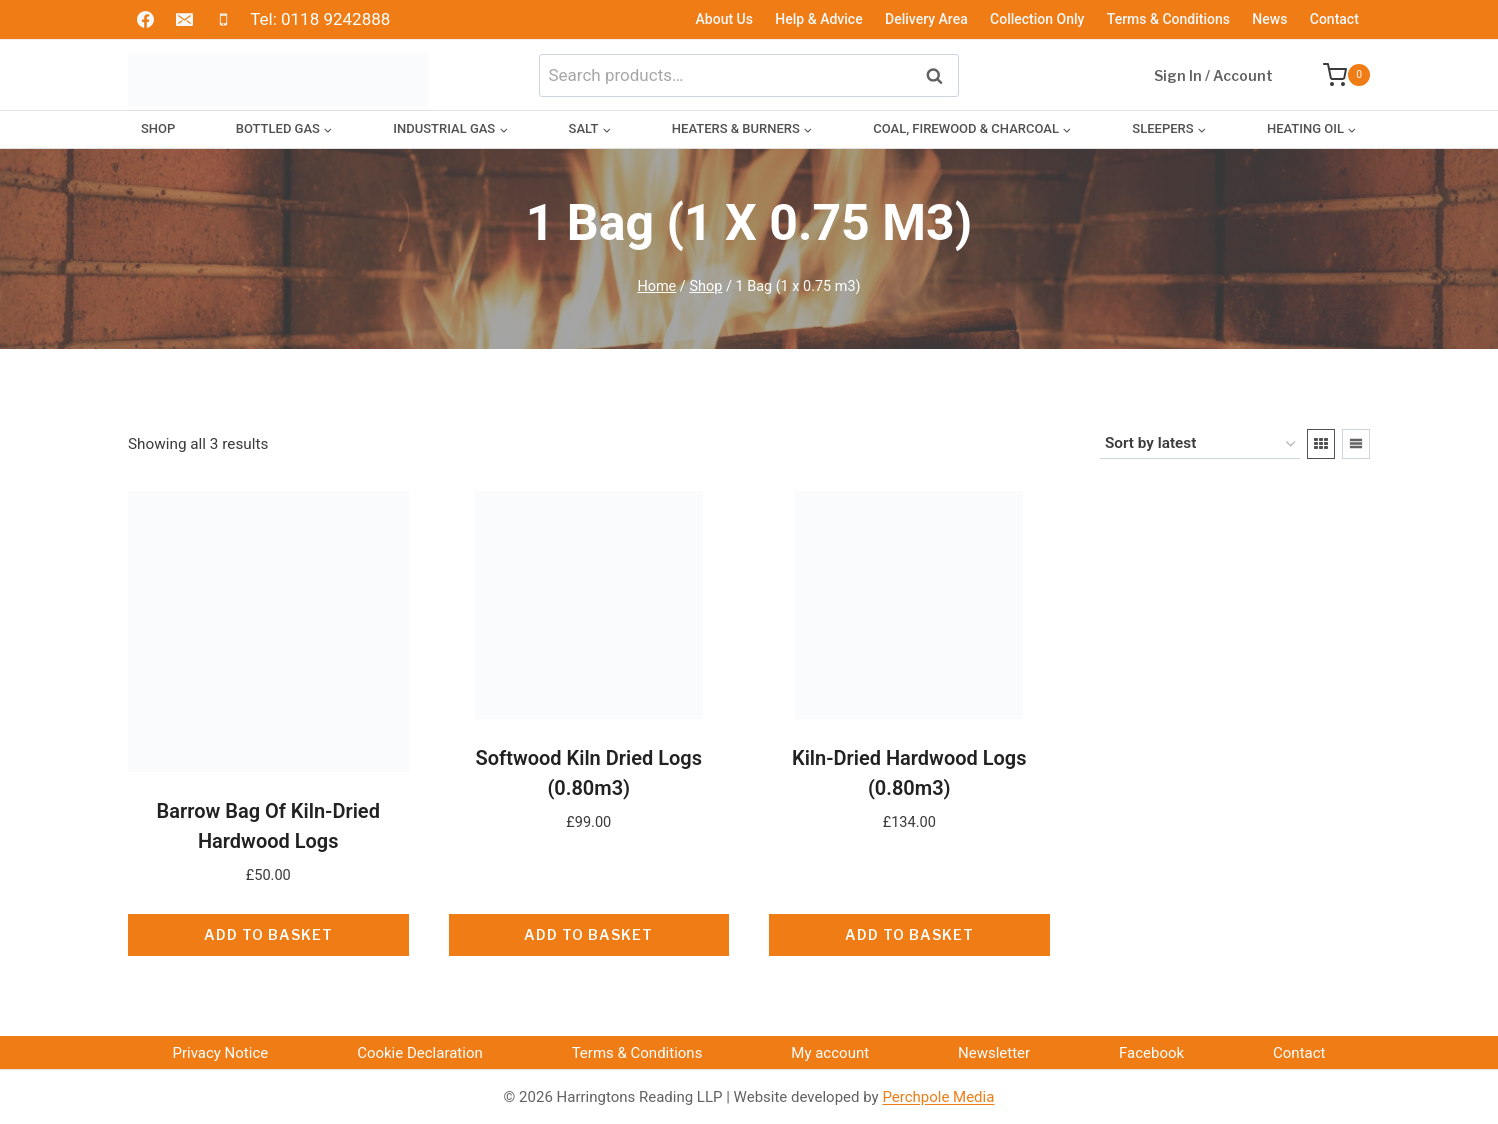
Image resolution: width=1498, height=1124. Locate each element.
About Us (724, 19)
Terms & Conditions (1168, 19)
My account (830, 1053)
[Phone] (223, 20)
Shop (158, 128)
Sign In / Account (1213, 75)
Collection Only (1037, 19)
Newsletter (994, 1053)
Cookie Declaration (420, 1053)
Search (940, 74)
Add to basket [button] (268, 934)
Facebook (1151, 1053)
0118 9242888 (335, 19)
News (1269, 19)
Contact (1334, 19)
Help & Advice (818, 19)
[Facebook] (145, 20)
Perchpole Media (938, 1097)
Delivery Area (926, 19)
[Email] (184, 20)
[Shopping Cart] (1336, 75)
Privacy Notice (220, 1053)
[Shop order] (1200, 444)
